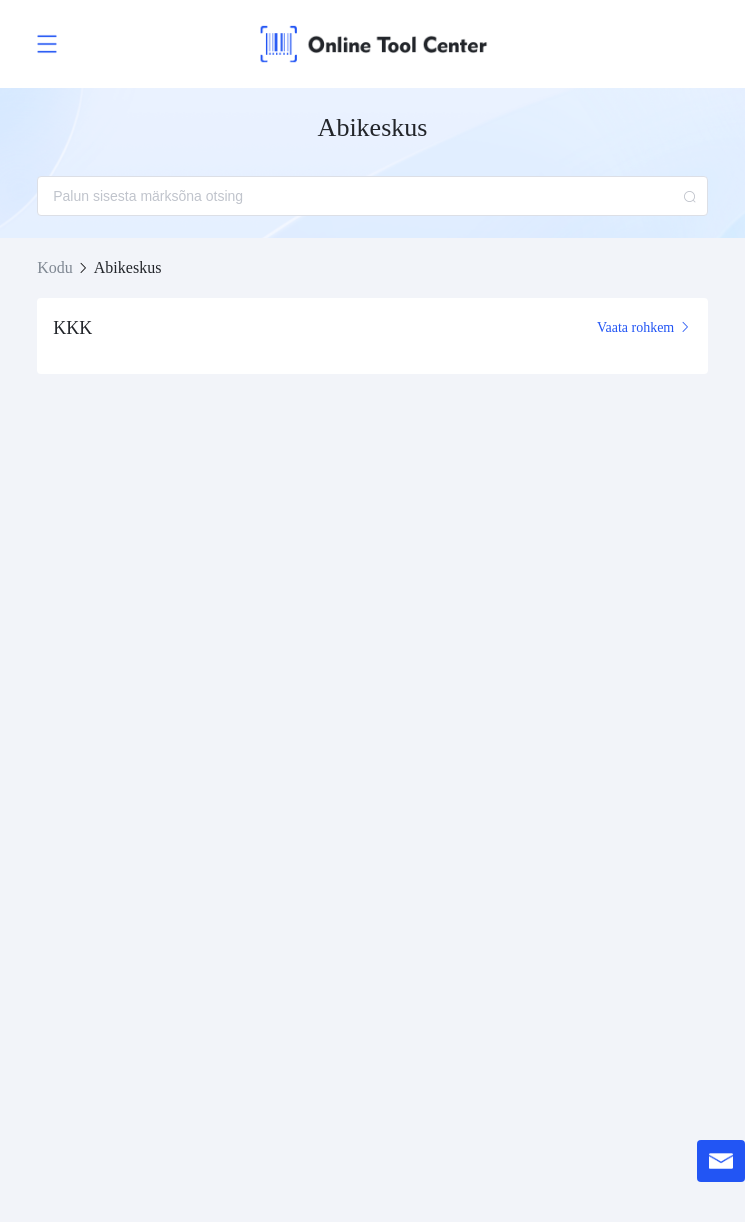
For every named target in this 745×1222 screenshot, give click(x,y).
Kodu (55, 267)
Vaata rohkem (644, 327)
